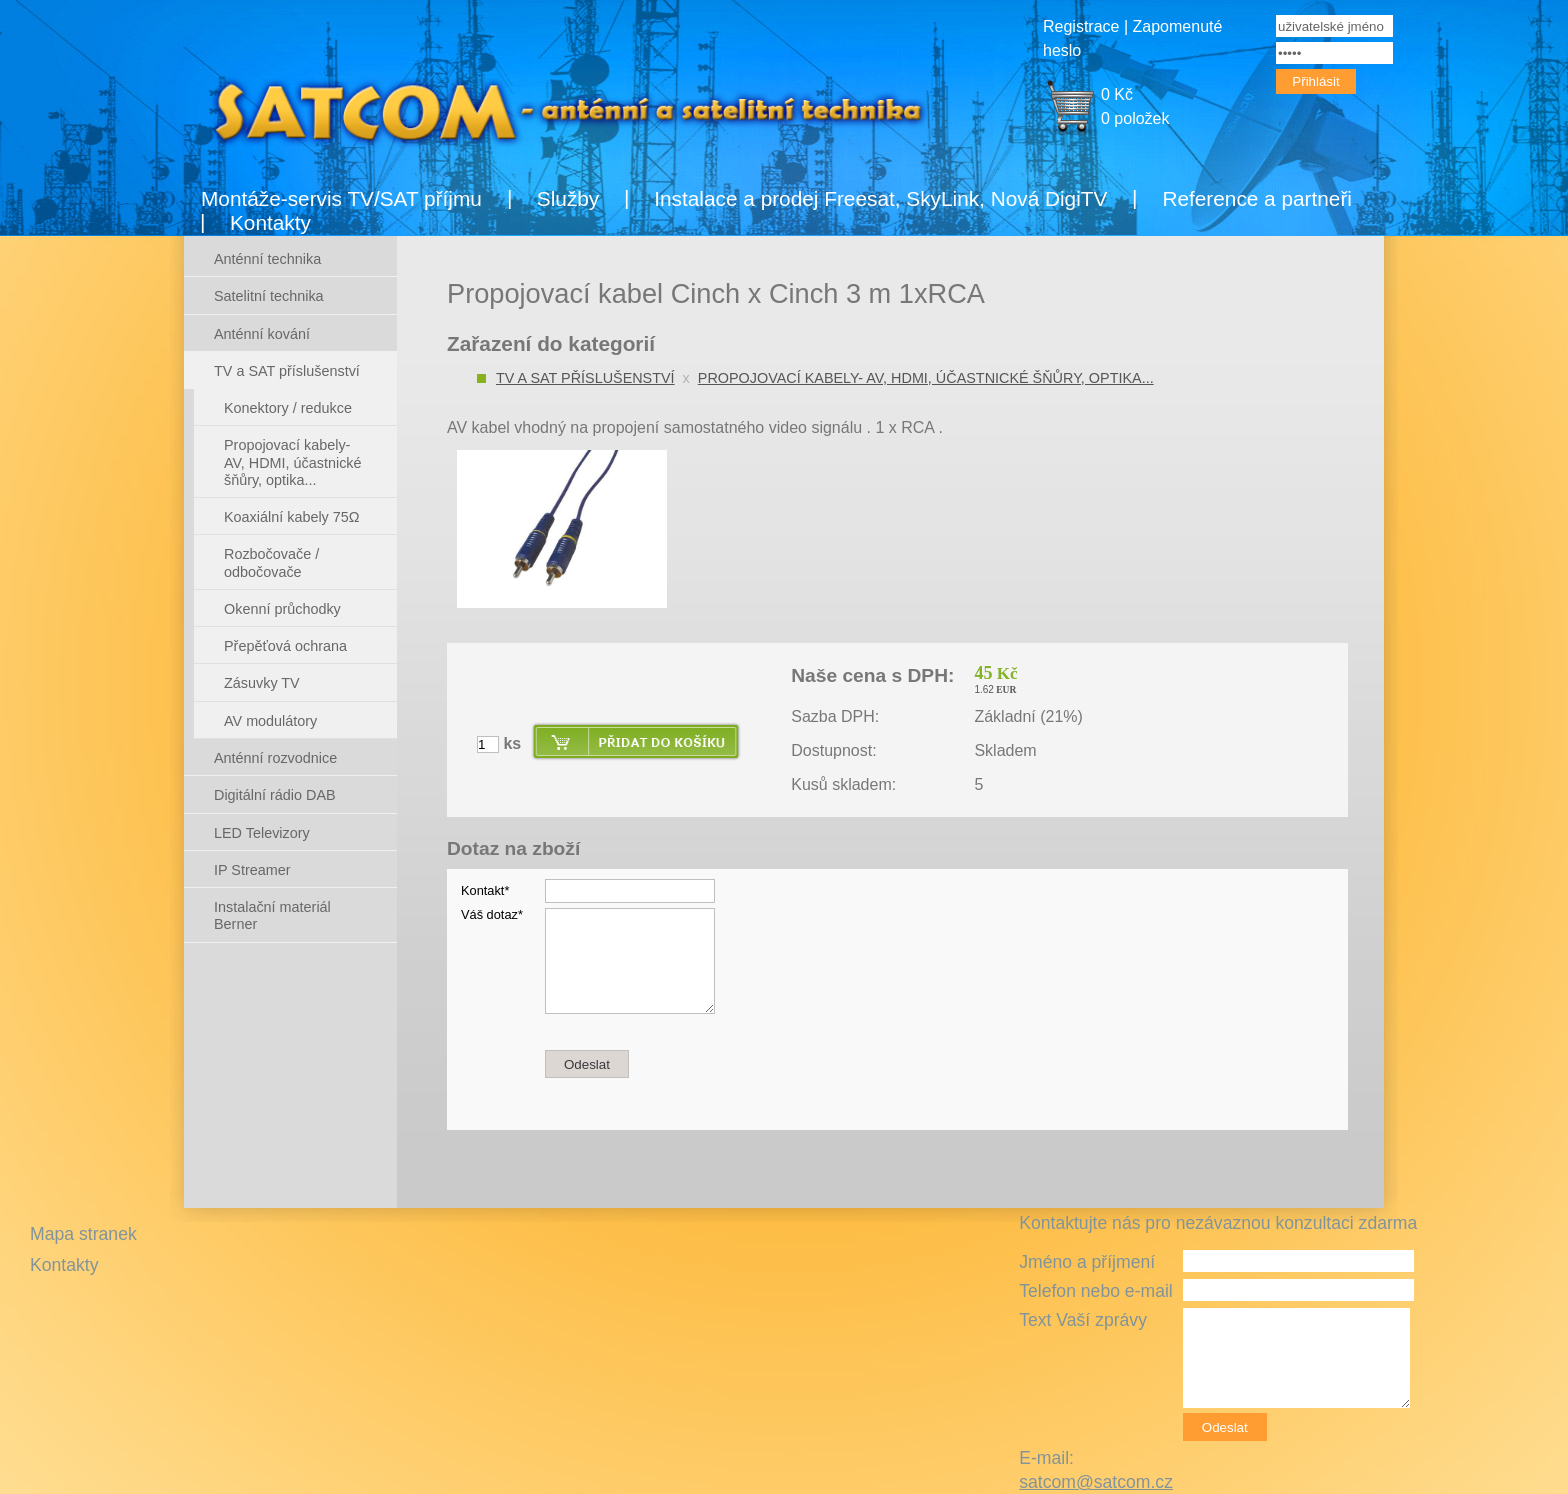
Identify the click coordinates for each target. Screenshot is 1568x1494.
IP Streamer (252, 870)
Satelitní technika (269, 296)
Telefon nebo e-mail (1096, 1291)
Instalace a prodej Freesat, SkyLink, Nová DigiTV (880, 198)
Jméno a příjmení (1087, 1262)
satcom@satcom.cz (1096, 1482)
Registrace (1081, 26)
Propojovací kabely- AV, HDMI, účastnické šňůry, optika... (926, 378)
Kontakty (270, 222)
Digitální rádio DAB (275, 795)
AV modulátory (270, 721)
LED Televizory (262, 833)
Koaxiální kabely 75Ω (292, 517)
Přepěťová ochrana (285, 646)
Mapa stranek (83, 1234)
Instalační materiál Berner (272, 915)
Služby (568, 198)
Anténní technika (267, 259)
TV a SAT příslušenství (585, 378)
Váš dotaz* (492, 914)
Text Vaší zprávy (1083, 1320)
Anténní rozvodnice (275, 758)
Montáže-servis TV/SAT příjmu (341, 198)
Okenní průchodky (282, 609)
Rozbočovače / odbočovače (271, 562)
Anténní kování (262, 334)
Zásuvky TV (262, 683)
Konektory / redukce (288, 408)
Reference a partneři (1257, 198)
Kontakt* (485, 890)
